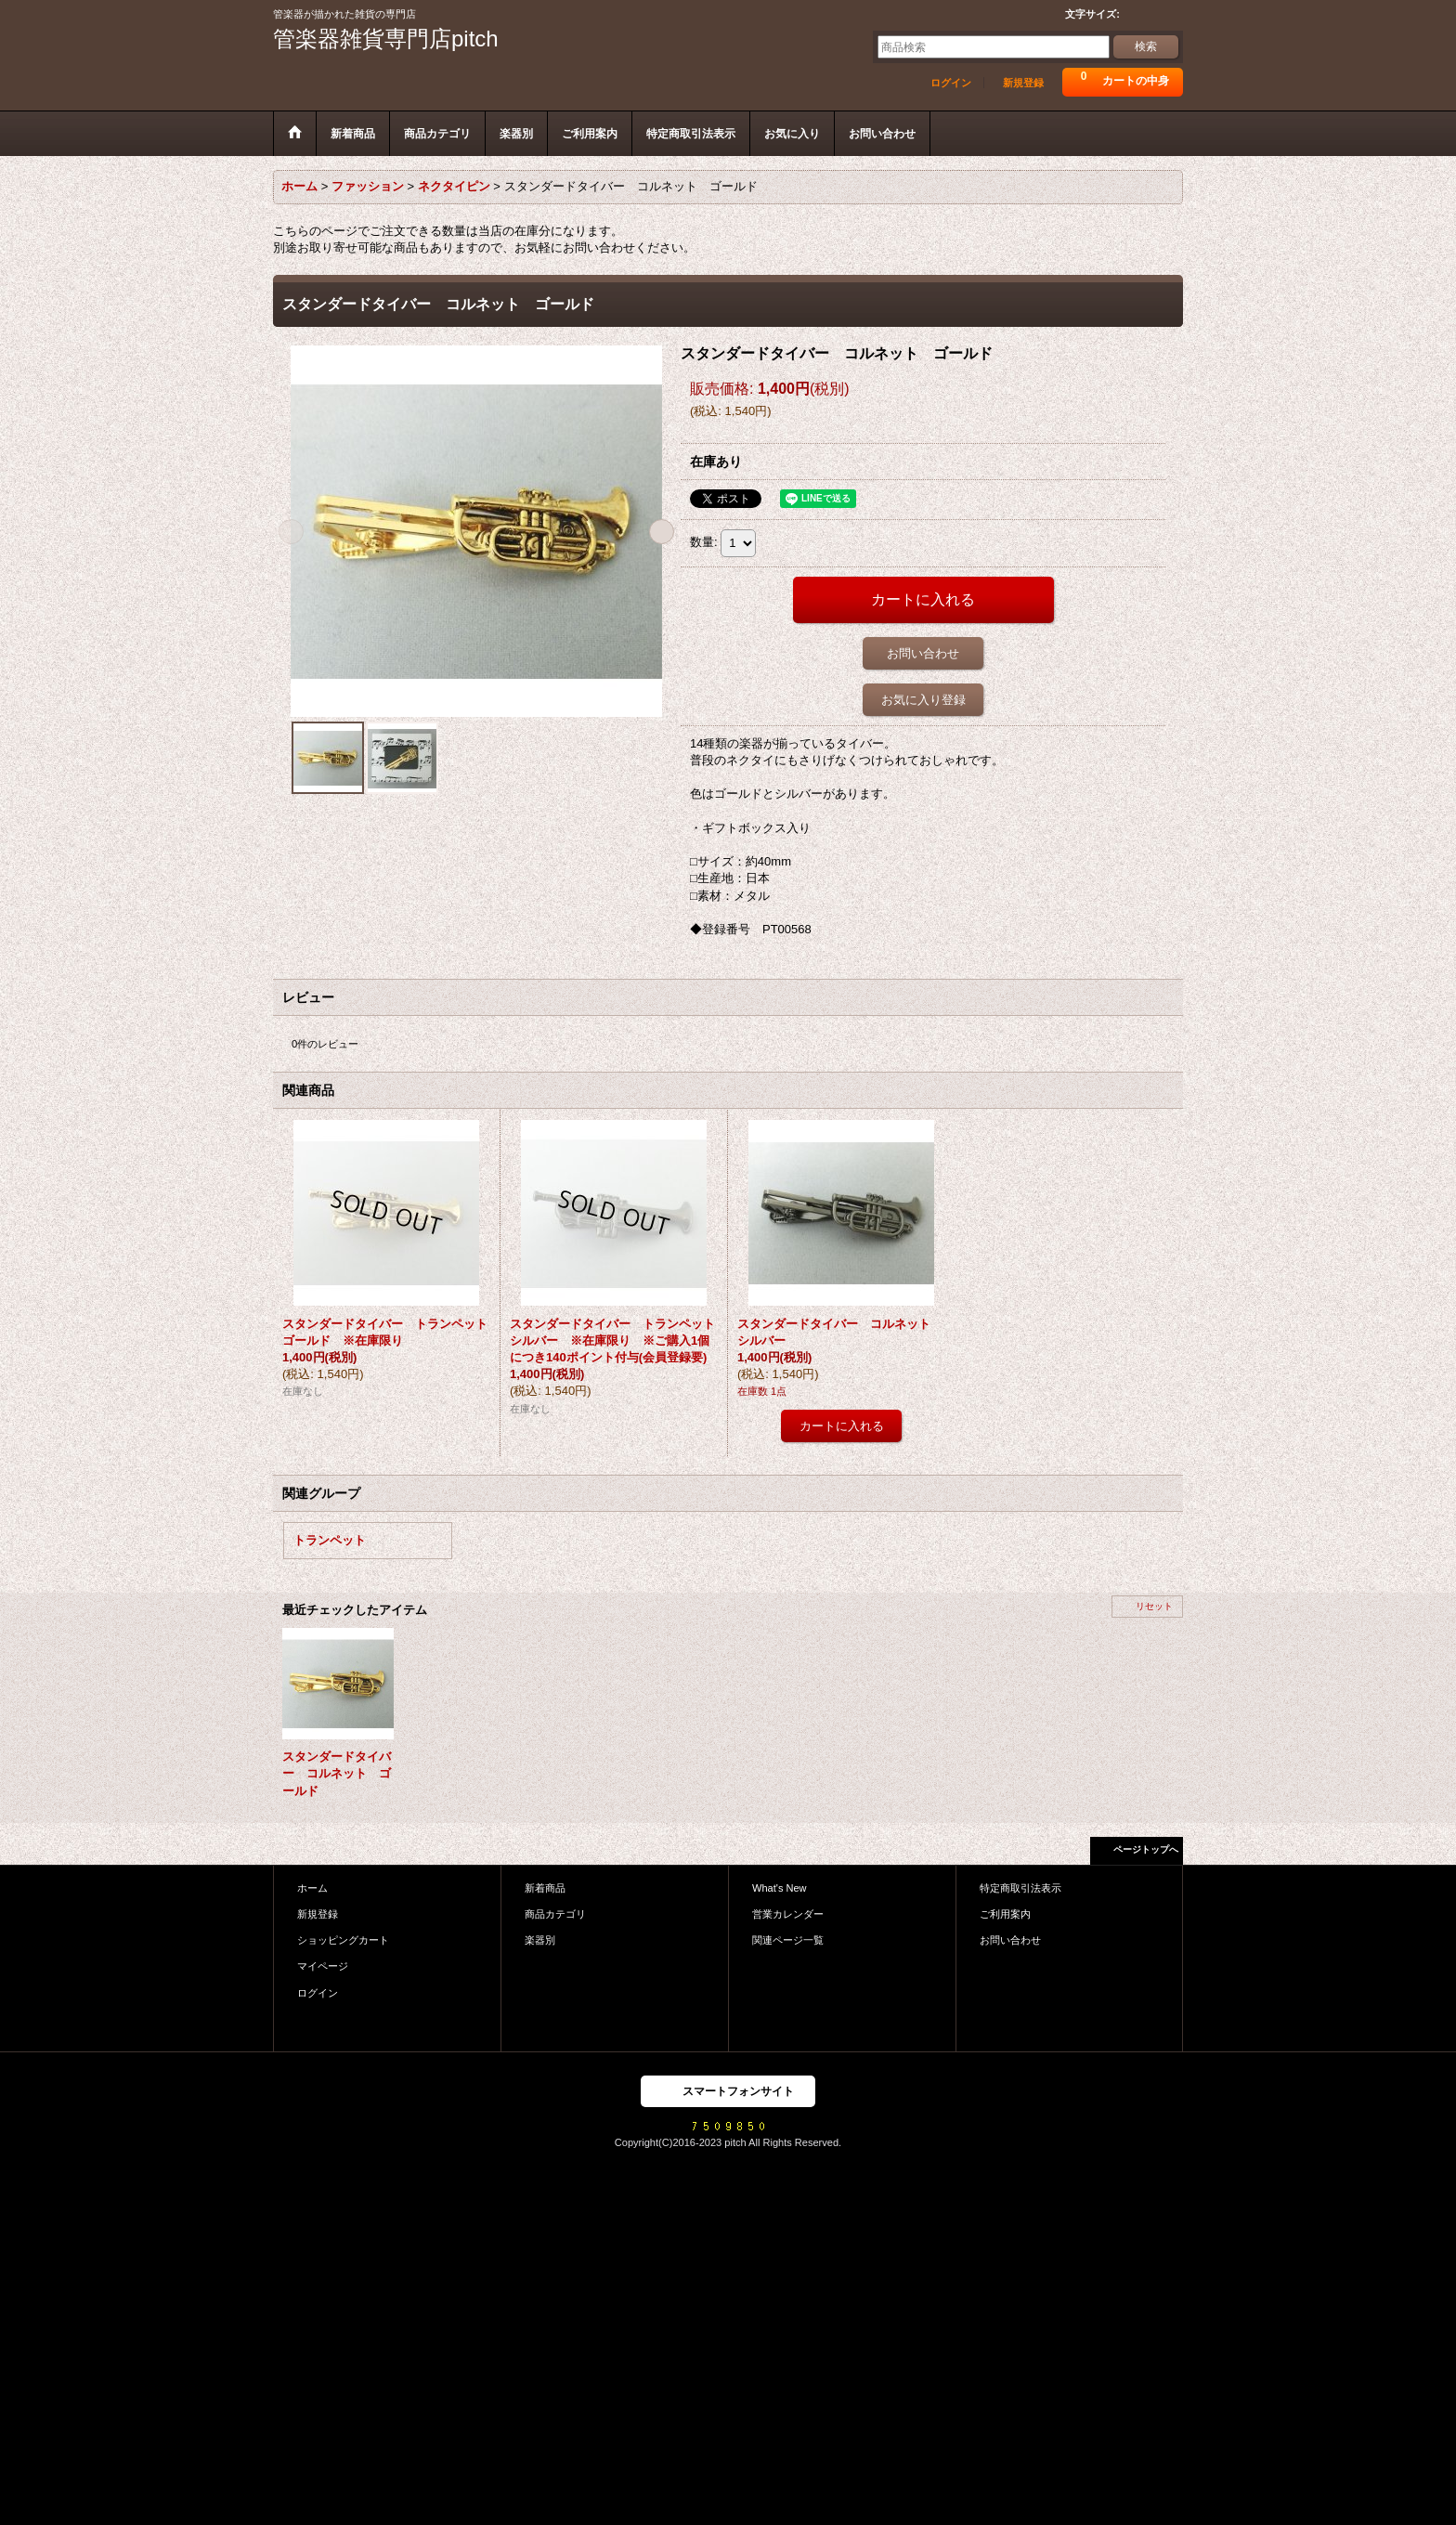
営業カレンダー (788, 1914)
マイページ (322, 1966)
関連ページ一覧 (788, 1940)
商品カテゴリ (555, 1914)
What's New (779, 1888)
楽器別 (540, 1940)
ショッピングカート (343, 1940)
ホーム (312, 1888)
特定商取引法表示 (1020, 1888)
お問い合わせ (923, 653)
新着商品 (545, 1888)
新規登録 (1023, 82)
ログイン (950, 82)
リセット (1154, 1606)
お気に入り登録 (923, 700)
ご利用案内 (1005, 1914)
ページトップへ (1145, 1849)
